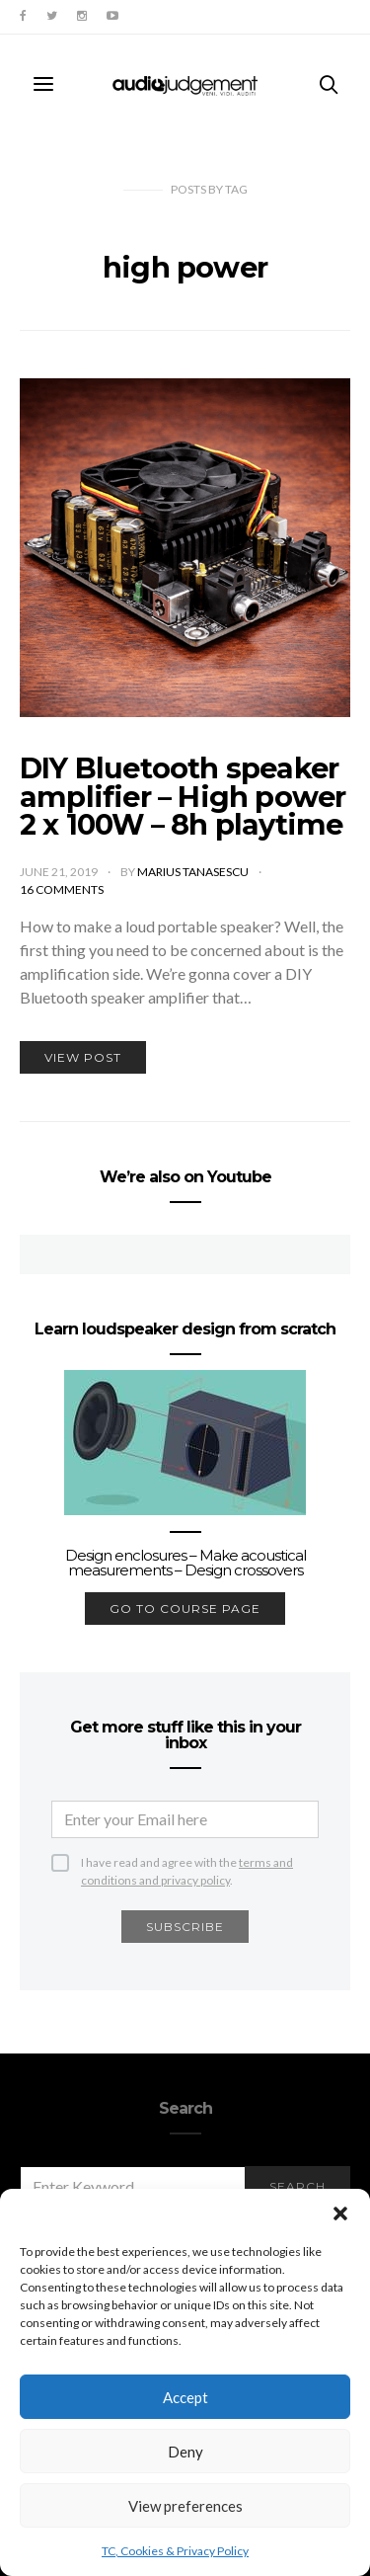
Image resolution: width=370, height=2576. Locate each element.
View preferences (185, 2506)
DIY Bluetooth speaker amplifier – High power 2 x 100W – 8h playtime (182, 797)
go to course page (185, 1608)
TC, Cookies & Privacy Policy (175, 2550)
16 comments (62, 889)
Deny (185, 2451)
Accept (185, 2397)
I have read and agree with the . (187, 1863)
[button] (340, 2213)
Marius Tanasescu (194, 871)
